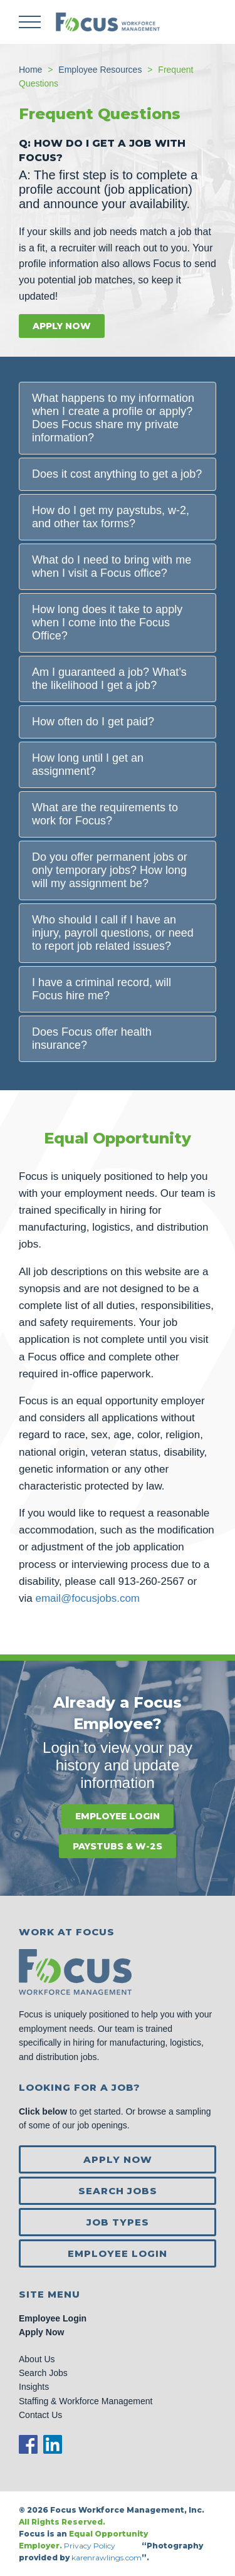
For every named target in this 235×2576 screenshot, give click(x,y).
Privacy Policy (90, 2545)
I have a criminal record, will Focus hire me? (101, 989)
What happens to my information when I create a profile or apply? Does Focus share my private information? (113, 418)
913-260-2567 (151, 1581)
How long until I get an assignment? (88, 764)
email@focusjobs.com (87, 1598)
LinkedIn (52, 2444)
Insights (34, 2387)
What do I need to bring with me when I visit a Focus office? (111, 566)
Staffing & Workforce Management (85, 2401)
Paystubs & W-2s (117, 1846)
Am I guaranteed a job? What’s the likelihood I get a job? (109, 678)
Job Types (117, 2222)
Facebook (28, 2444)
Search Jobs (117, 2191)
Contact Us (40, 2415)
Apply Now (62, 326)
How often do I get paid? (93, 721)
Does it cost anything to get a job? (117, 474)
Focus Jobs (108, 22)
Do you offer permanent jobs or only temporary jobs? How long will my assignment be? (109, 870)
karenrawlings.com (106, 2557)
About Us (37, 2359)
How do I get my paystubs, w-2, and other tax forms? (110, 517)
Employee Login (117, 1816)
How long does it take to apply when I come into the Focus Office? (107, 622)
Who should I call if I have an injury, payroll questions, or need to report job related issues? (113, 932)
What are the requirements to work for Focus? (105, 814)
